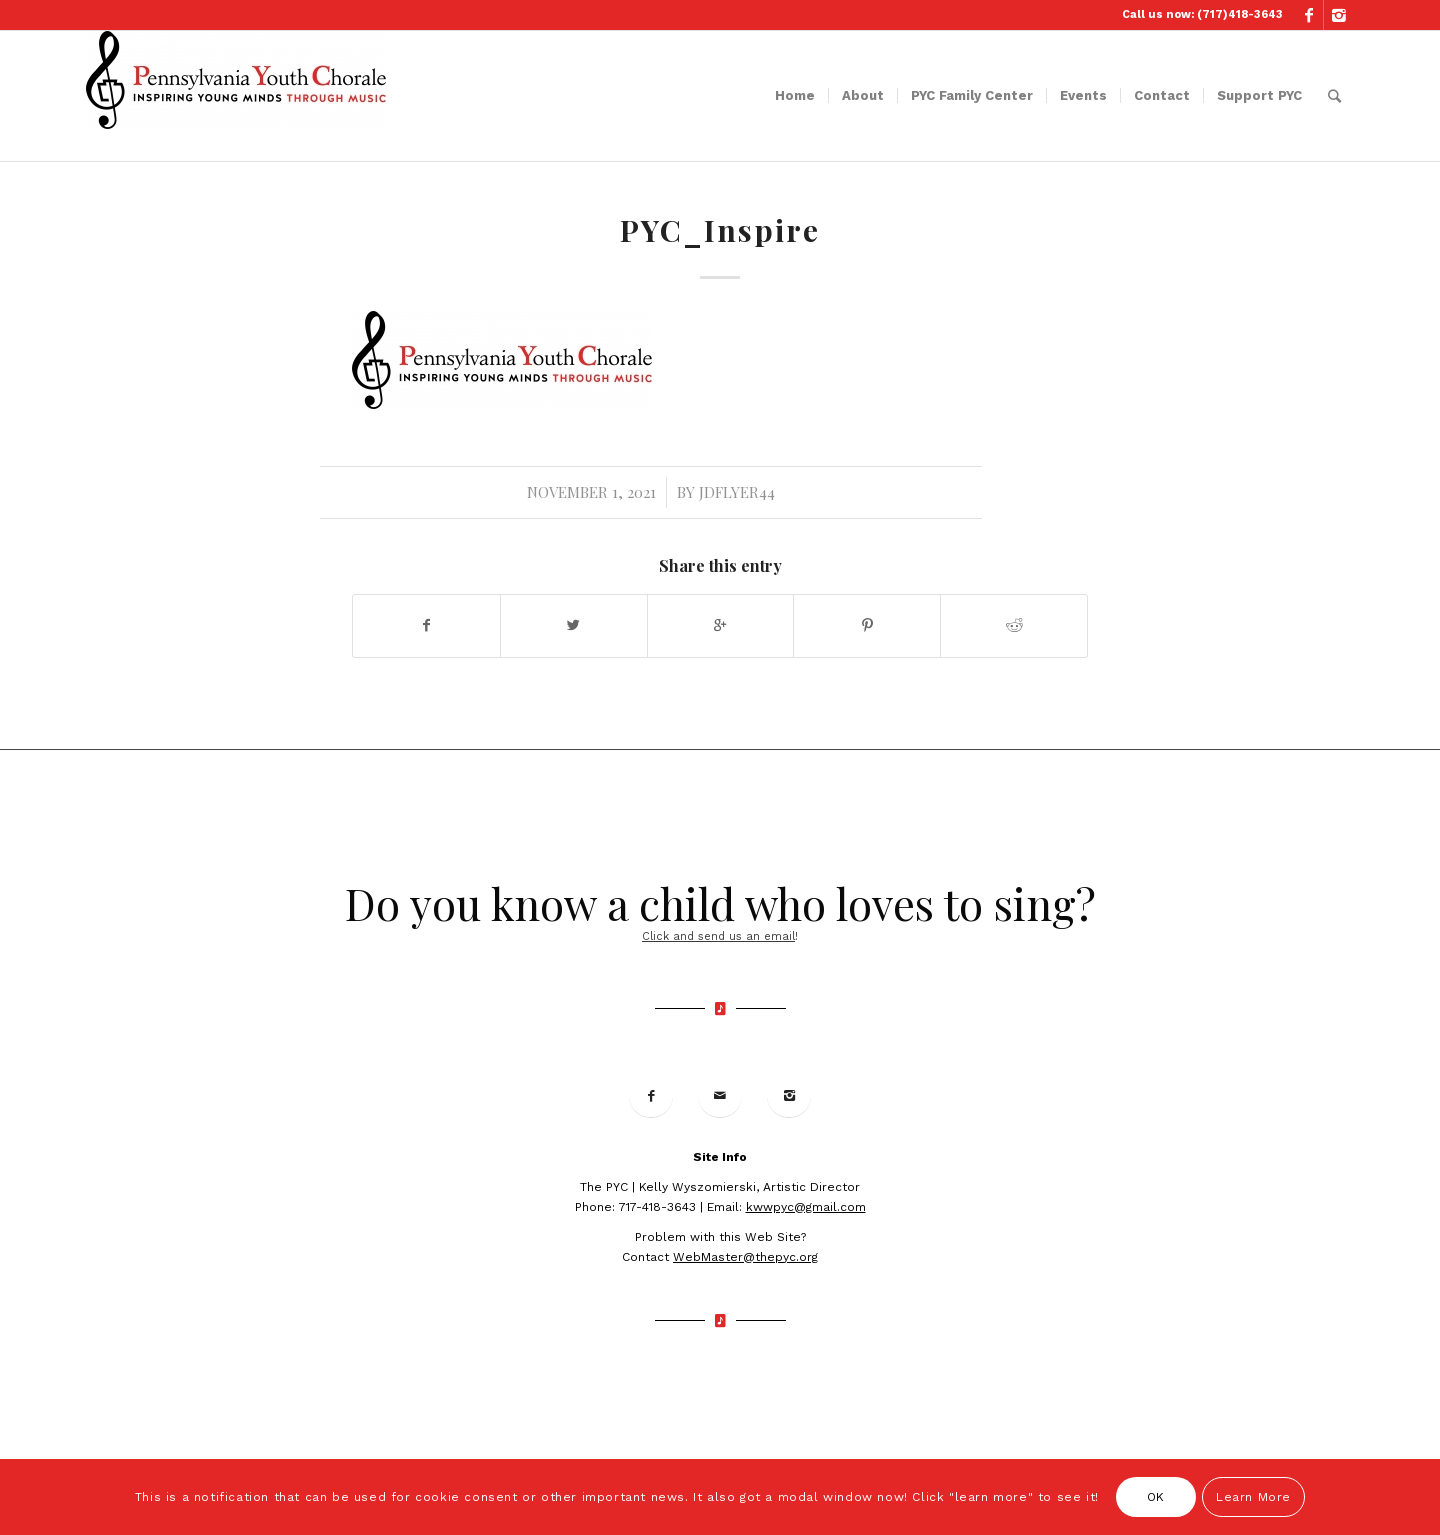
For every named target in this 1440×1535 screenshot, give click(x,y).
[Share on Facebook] (426, 625)
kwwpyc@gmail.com (806, 1207)
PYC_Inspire (720, 230)
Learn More (1253, 1497)
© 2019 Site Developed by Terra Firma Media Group (719, 1384)
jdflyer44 (737, 492)
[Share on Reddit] (1014, 625)
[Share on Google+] (721, 625)
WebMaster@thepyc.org (745, 1257)
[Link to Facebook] (1308, 15)
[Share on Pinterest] (867, 625)
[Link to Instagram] (1339, 15)
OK (1156, 1497)
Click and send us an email (718, 936)
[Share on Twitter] (574, 625)
